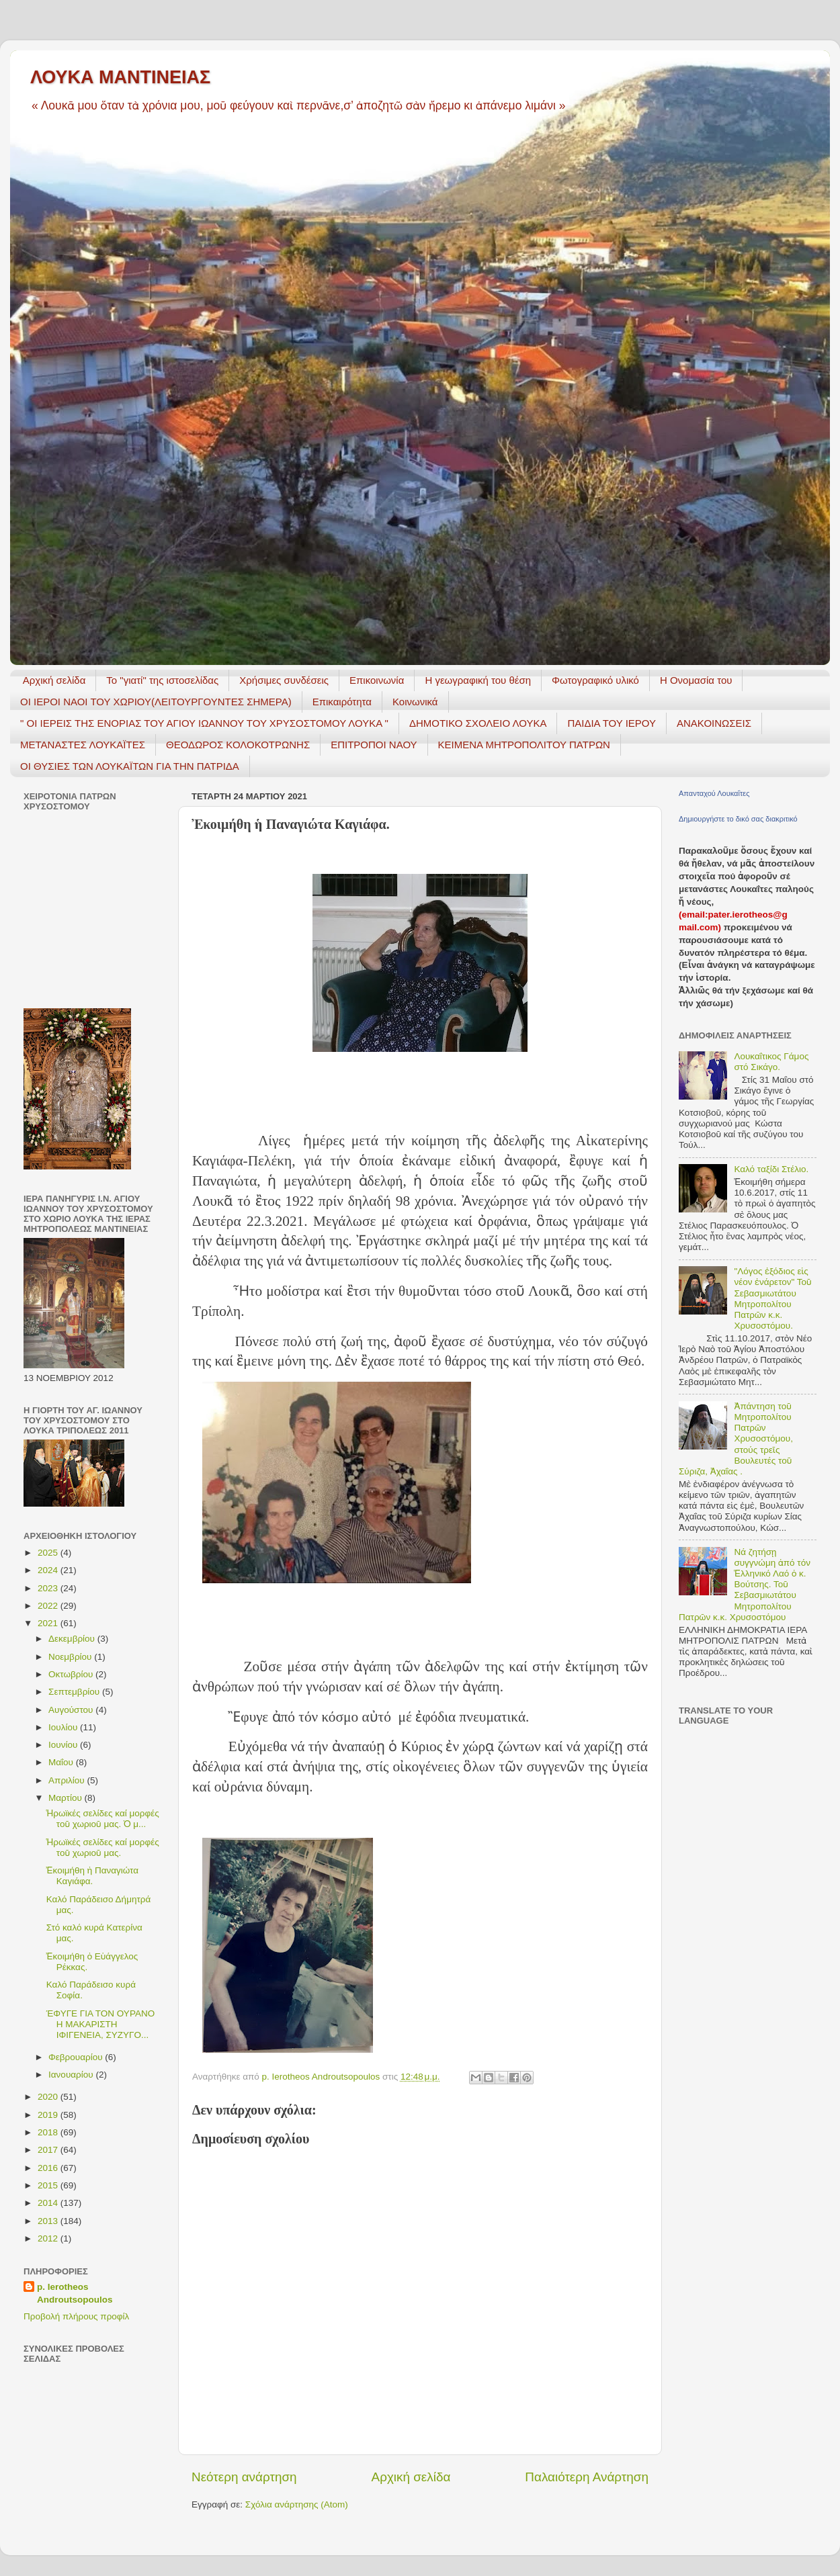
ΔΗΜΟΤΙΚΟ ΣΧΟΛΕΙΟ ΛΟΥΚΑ (478, 723)
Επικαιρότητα (342, 701)
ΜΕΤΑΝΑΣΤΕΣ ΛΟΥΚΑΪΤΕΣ (82, 744)
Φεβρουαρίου (76, 2057)
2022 (49, 1606)
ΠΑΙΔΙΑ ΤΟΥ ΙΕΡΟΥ (611, 723)
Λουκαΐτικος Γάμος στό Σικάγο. (771, 1061)
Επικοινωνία (376, 680)
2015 (49, 2185)
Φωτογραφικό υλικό (595, 680)
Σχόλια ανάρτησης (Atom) (296, 2504)
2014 (49, 2203)
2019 (49, 2115)
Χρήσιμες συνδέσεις (284, 680)
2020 (49, 2097)
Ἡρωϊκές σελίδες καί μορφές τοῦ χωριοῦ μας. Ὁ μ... (102, 1818)
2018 (49, 2132)
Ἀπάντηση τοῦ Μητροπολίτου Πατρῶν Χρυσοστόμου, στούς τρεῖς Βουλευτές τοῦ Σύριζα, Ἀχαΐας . (736, 1438)
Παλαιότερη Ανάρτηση (586, 2477)
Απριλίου (67, 1780)
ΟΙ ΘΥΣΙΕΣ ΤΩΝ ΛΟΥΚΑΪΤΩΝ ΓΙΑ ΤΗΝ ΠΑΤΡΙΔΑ (129, 766)
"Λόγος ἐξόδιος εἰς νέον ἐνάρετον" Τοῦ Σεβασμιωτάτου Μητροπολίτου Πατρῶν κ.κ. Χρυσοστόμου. (772, 1298)
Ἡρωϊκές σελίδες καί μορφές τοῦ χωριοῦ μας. (102, 1847)
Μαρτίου (66, 1798)
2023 (49, 1588)
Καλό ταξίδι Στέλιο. (771, 1169)
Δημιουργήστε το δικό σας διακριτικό (738, 819)
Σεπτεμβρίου (75, 1692)
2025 (49, 1553)
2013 (49, 2221)
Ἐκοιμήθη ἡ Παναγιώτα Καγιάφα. (92, 1875)
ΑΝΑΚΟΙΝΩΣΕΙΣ (714, 723)
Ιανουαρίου (71, 2075)
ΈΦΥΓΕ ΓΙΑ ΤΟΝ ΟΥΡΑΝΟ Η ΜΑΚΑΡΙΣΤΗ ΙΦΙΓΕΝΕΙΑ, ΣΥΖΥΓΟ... (100, 2024)
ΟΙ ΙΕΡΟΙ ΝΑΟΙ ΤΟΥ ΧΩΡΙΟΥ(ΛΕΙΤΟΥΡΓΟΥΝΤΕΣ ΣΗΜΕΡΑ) (156, 701)
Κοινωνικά (415, 701)
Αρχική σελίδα (54, 680)
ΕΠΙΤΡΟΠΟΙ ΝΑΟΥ (374, 744)
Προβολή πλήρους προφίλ (76, 2316)
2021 (49, 1623)
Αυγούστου (71, 1710)
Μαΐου (62, 1762)
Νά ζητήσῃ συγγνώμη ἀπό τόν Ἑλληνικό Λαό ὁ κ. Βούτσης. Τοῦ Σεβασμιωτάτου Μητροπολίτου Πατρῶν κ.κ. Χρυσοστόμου (744, 1584)
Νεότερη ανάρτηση (244, 2477)
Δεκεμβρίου (72, 1639)
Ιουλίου (64, 1727)
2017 (49, 2150)
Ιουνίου (64, 1745)
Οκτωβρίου (71, 1674)
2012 (49, 2238)
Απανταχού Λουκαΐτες (714, 793)
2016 (49, 2168)
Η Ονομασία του (696, 680)
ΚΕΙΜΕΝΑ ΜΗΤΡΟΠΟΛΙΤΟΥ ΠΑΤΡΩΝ (524, 744)
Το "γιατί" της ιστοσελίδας (162, 680)
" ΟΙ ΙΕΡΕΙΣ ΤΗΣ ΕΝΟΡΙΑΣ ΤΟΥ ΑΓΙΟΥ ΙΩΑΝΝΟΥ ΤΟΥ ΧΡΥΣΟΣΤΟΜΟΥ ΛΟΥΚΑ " (204, 723)
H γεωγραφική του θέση (478, 680)
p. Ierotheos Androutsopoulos (74, 2293)
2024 (49, 1570)
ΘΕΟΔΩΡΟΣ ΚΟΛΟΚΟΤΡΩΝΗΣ (238, 744)
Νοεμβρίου (71, 1657)
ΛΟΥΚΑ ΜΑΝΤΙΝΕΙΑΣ (120, 77)
